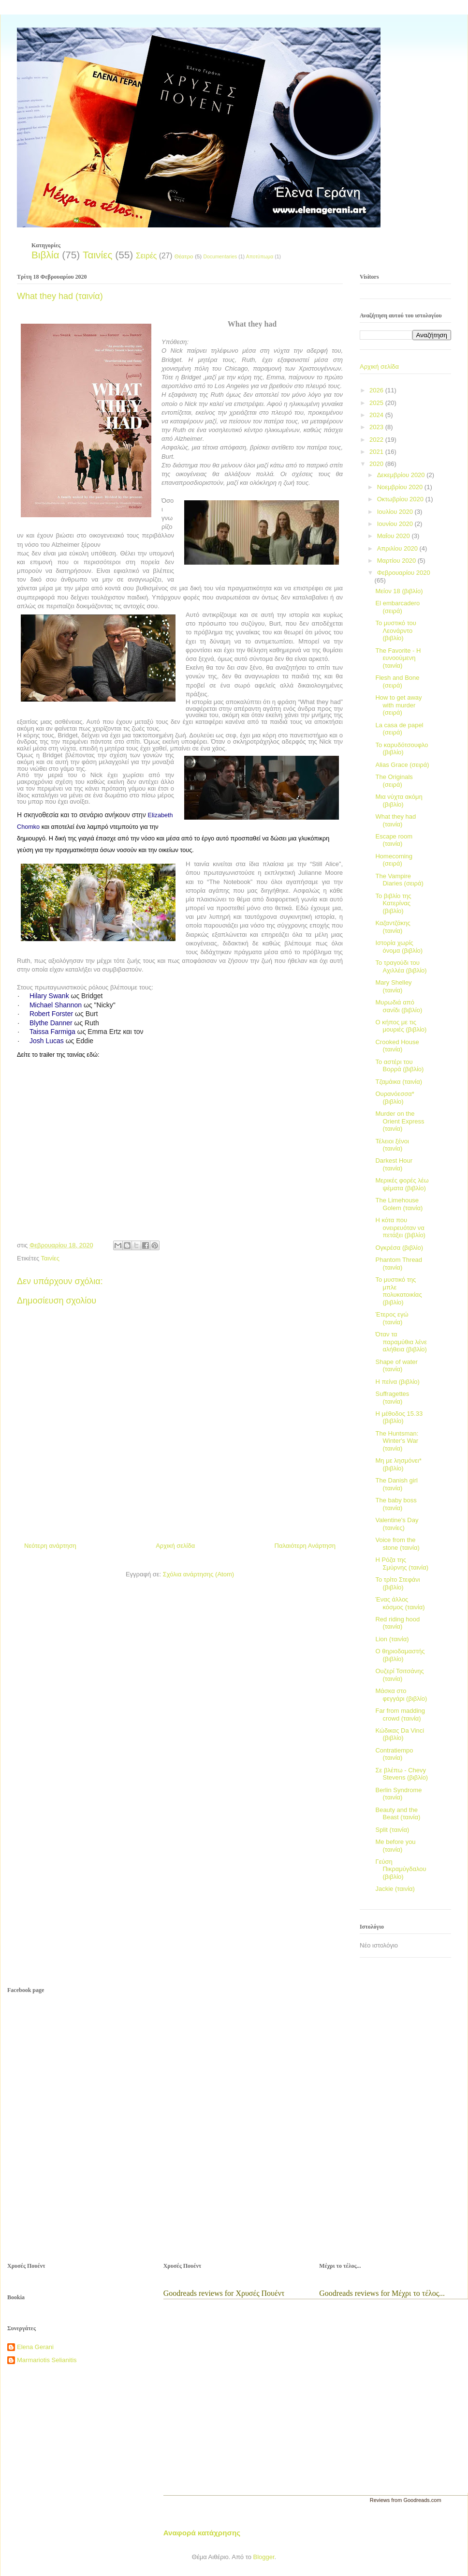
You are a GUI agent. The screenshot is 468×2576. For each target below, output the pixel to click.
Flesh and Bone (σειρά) (397, 681)
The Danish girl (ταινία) (396, 1484)
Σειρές (146, 256)
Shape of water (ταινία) (396, 1365)
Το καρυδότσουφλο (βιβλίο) (401, 748)
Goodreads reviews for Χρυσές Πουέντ (224, 2293)
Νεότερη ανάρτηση (50, 1545)
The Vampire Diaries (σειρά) (399, 879)
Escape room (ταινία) (393, 840)
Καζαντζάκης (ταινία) (392, 926)
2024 (377, 415)
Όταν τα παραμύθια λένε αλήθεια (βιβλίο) (401, 1342)
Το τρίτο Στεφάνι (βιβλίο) (397, 1583)
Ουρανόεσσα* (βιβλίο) (394, 1097)
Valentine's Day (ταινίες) (396, 1523)
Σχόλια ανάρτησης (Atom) (198, 1574)
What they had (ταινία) (395, 820)
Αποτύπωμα (260, 256)
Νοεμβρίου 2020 (400, 487)
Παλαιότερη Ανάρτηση (305, 1545)
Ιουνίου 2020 (396, 523)
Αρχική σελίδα (175, 1545)
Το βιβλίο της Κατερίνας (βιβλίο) (393, 903)
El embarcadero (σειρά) (397, 606)
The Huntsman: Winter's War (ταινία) (396, 1441)
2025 (377, 402)
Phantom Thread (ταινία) (398, 1263)
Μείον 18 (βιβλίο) (399, 591)
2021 (377, 451)
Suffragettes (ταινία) (392, 1397)
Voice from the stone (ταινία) (397, 1543)
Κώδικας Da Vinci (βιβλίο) (399, 1734)
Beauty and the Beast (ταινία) (397, 1813)
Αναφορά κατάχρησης (201, 2533)
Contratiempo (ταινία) (394, 1754)
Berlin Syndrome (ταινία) (398, 1793)
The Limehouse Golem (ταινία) (399, 1204)
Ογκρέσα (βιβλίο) (399, 1247)
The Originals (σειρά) (393, 780)
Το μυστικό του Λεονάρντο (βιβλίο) (395, 630)
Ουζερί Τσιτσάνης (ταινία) (399, 1674)
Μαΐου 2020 (394, 535)
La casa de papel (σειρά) (399, 728)
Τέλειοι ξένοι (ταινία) (392, 1145)
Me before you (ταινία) (395, 1845)
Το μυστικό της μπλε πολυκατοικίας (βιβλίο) (398, 1291)
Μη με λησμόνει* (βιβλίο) (398, 1464)
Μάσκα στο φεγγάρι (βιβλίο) (401, 1694)
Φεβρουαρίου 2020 (403, 572)
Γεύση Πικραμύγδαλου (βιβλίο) (400, 1869)
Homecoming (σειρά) (393, 860)
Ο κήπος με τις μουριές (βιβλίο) (400, 1025)
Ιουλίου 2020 (396, 511)
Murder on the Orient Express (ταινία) (399, 1121)
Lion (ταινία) (392, 1639)
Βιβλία (45, 254)
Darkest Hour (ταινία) (393, 1164)
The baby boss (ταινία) (395, 1504)
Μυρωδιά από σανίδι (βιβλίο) (398, 1006)
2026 (377, 390)
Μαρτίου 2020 (397, 560)
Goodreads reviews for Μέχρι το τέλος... (382, 2293)
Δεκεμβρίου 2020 (402, 475)
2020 (377, 463)
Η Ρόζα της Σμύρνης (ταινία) (401, 1563)
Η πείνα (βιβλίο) (397, 1381)
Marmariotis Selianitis (47, 2360)
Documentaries (220, 256)
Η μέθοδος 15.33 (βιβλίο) (399, 1417)
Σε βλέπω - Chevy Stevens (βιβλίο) (401, 1774)
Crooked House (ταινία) (397, 1045)
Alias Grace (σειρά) (402, 764)
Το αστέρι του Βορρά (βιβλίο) (399, 1065)
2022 (377, 439)
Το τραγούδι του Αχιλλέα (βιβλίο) (400, 966)
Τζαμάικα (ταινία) (398, 1081)
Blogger (263, 2557)
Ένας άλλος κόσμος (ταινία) (399, 1603)
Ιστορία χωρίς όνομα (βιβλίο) (399, 946)
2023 (377, 427)
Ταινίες (97, 254)
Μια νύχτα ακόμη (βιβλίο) (398, 800)
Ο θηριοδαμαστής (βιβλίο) (399, 1654)
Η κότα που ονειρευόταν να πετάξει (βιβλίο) (400, 1227)
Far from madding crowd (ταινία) (400, 1714)
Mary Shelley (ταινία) (393, 986)
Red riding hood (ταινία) (397, 1623)
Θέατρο (184, 256)
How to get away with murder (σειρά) (398, 705)
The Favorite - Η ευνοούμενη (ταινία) (398, 658)
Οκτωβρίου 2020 (401, 499)
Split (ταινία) (392, 1829)
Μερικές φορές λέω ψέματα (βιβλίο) (401, 1184)
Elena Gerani (35, 2347)
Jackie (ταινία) (394, 1888)
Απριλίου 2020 (398, 548)
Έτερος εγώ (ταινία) (391, 1318)
